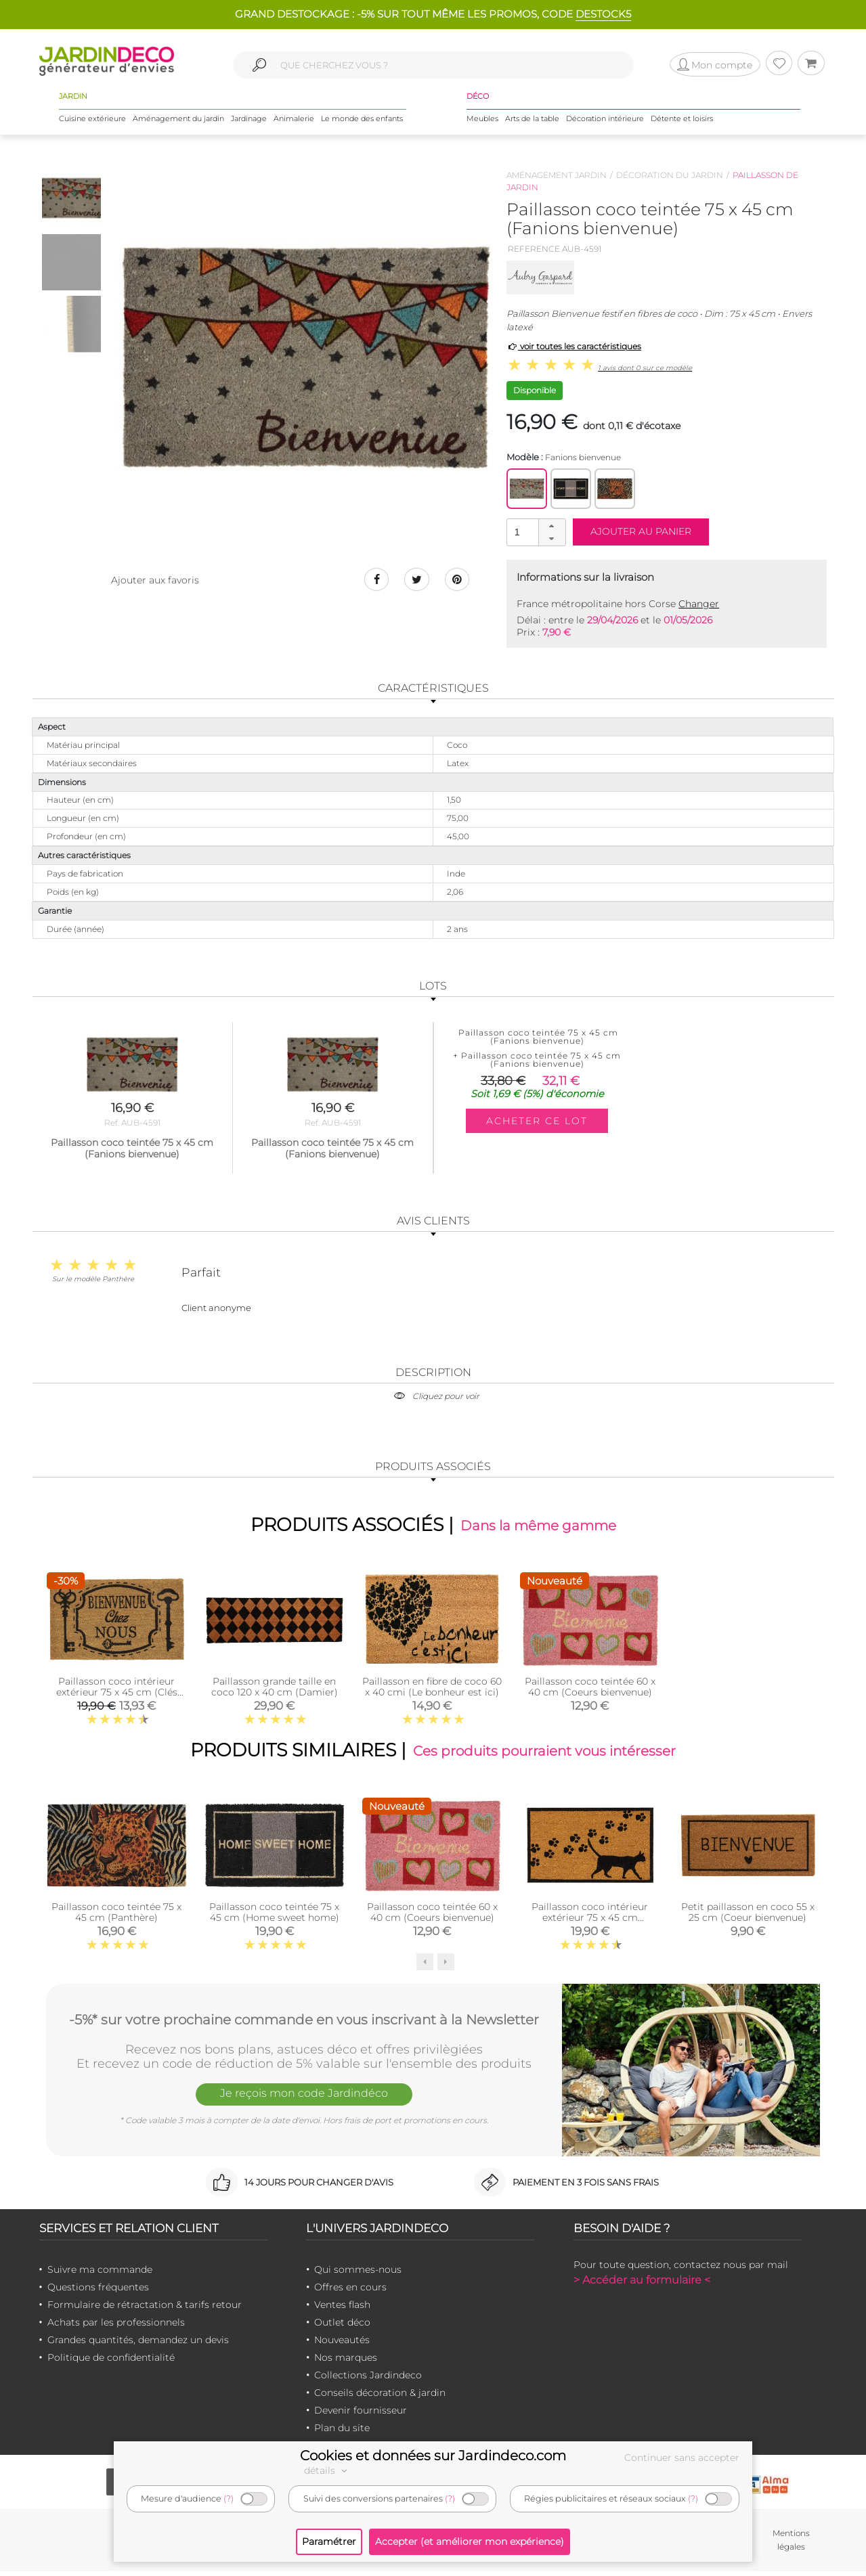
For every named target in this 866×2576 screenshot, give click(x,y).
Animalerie (294, 121)
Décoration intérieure (605, 121)
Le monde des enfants (362, 121)
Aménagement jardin (556, 175)
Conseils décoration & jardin (380, 2397)
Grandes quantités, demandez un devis (138, 2344)
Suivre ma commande (99, 2274)
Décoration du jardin (669, 175)
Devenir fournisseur (360, 2415)
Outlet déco (342, 2327)
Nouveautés (342, 2344)
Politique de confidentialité (111, 2362)
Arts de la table (532, 121)
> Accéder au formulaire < (641, 2284)
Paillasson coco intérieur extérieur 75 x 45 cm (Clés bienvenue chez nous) (116, 1694)
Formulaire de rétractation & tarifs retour (144, 2309)
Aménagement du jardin (178, 121)
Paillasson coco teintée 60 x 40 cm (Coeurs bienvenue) (590, 1688)
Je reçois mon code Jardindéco (304, 2100)
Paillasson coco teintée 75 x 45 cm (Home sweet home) (274, 1916)
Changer (698, 604)
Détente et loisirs (682, 121)
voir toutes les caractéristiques (573, 346)
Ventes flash (342, 2309)
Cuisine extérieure (92, 121)
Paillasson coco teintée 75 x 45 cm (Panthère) (116, 1916)
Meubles (482, 121)
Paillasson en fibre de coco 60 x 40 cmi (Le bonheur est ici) (432, 1688)
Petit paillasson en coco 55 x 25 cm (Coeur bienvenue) (748, 1916)
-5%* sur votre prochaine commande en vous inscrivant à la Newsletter (304, 2023)
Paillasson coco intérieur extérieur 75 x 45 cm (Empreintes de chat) (590, 1922)
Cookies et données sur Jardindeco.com (433, 2455)
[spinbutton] (535, 532)
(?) (228, 2498)
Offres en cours (350, 2292)
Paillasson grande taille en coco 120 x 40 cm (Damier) (274, 1688)
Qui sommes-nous (358, 2274)
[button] (551, 526)
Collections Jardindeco (368, 2380)
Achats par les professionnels (116, 2327)
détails (327, 2470)
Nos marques (345, 2362)
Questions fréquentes (98, 2292)
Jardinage (249, 121)
